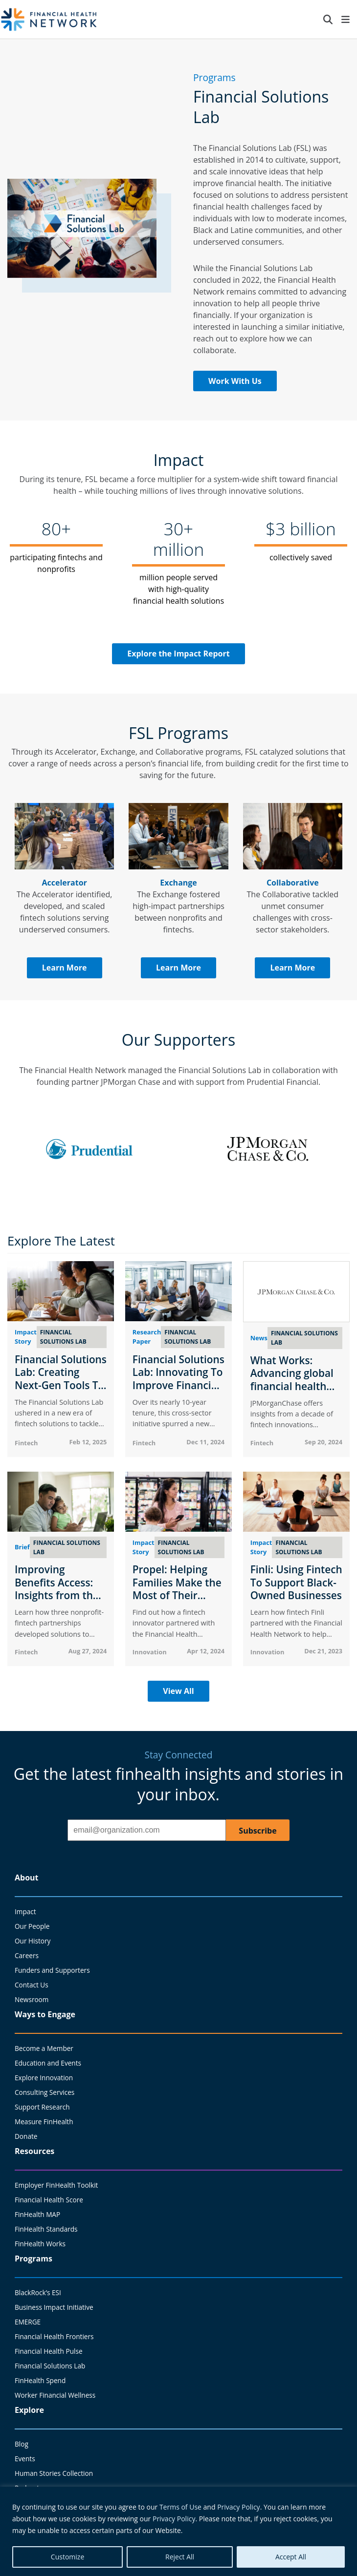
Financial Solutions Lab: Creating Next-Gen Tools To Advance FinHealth (61, 1378)
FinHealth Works (40, 2243)
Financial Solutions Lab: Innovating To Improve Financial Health (178, 1378)
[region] (178, 2531)
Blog (21, 2444)
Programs (33, 2258)
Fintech (26, 1442)
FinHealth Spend (40, 2380)
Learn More (64, 967)
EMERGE (28, 2321)
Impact (25, 1911)
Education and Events (48, 2063)
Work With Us (235, 381)
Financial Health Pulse (49, 2351)
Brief (22, 1546)
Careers (27, 1955)
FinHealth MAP (37, 2214)
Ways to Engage (45, 2014)
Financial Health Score (49, 2199)
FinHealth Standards (46, 2229)
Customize (67, 2556)
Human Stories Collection (54, 2473)
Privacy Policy (238, 2507)
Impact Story (26, 1337)
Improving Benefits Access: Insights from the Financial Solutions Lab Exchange (61, 1595)
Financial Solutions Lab (50, 2365)
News (259, 1337)
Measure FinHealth (44, 2121)
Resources (34, 2151)
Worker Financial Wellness (55, 2395)
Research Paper (147, 1337)
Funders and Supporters (52, 1970)
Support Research (42, 2106)
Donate (26, 2136)
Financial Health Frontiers (54, 2336)
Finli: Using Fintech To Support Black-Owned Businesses (296, 1582)
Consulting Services (44, 2092)
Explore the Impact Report (178, 653)
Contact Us (31, 1984)
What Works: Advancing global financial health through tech (292, 1379)
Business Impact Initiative (54, 2307)
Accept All (290, 2556)
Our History (32, 1940)
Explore (29, 2410)
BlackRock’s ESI (38, 2292)
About (27, 1877)
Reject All (179, 2556)
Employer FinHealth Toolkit (56, 2185)
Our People (32, 1926)
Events (25, 2458)
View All (178, 1691)
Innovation (150, 1651)
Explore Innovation (44, 2077)
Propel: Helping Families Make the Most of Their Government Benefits (177, 1595)
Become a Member (44, 2048)
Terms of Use (180, 2507)
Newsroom (31, 1999)
